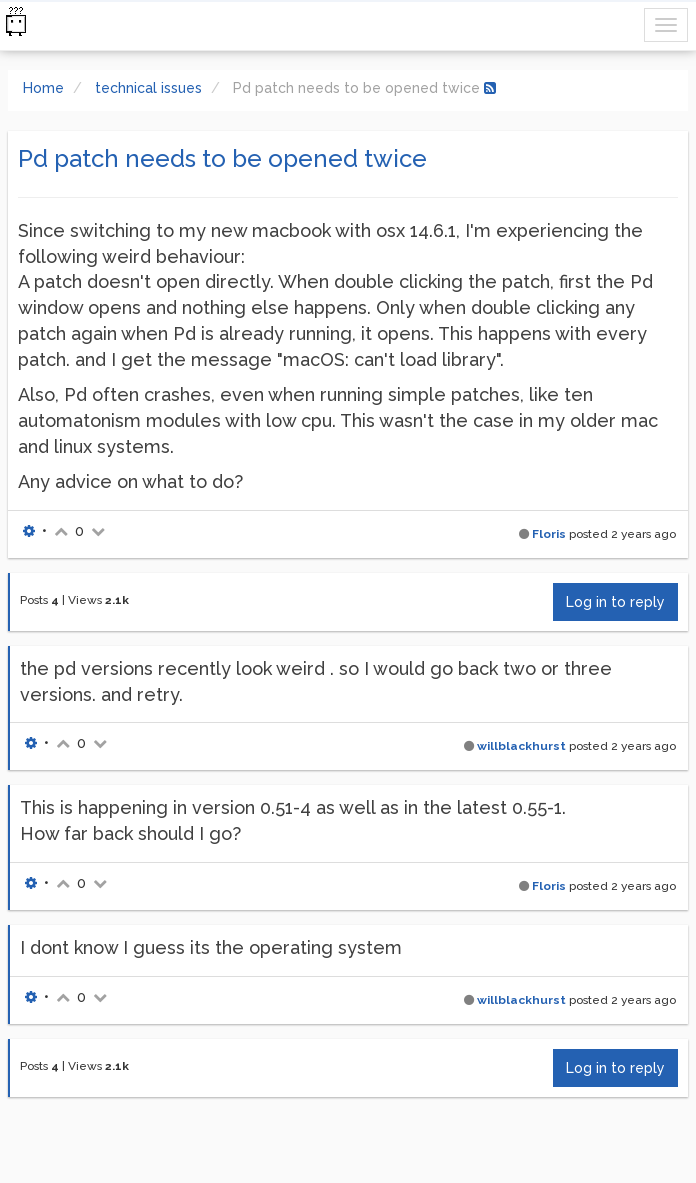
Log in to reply (615, 602)
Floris (549, 534)
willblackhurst (521, 746)
